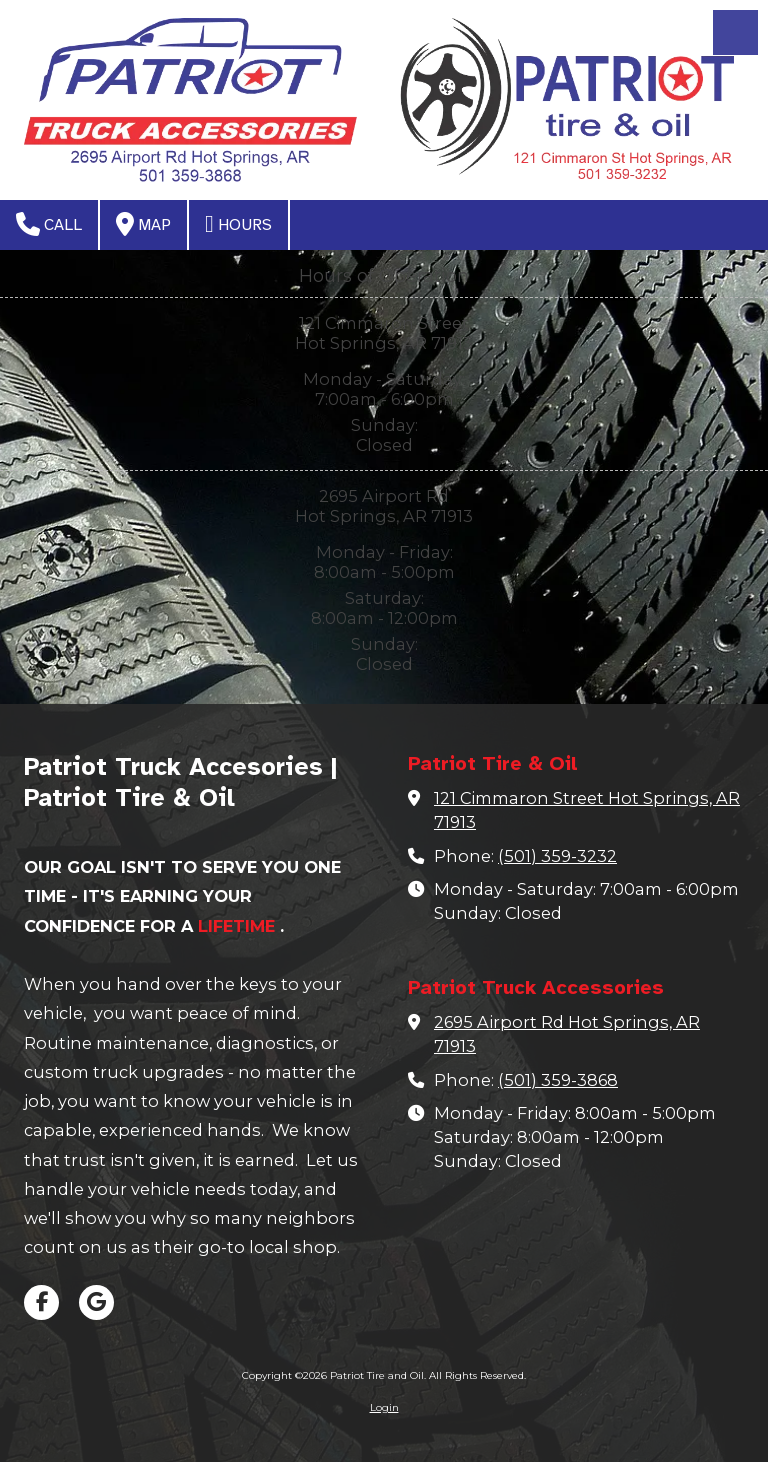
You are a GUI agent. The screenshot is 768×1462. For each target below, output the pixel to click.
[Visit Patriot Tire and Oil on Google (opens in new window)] (96, 1302)
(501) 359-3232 (557, 856)
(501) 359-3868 (558, 1080)
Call (49, 224)
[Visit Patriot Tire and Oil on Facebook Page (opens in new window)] (41, 1302)
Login (384, 1407)
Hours (238, 224)
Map (143, 224)
